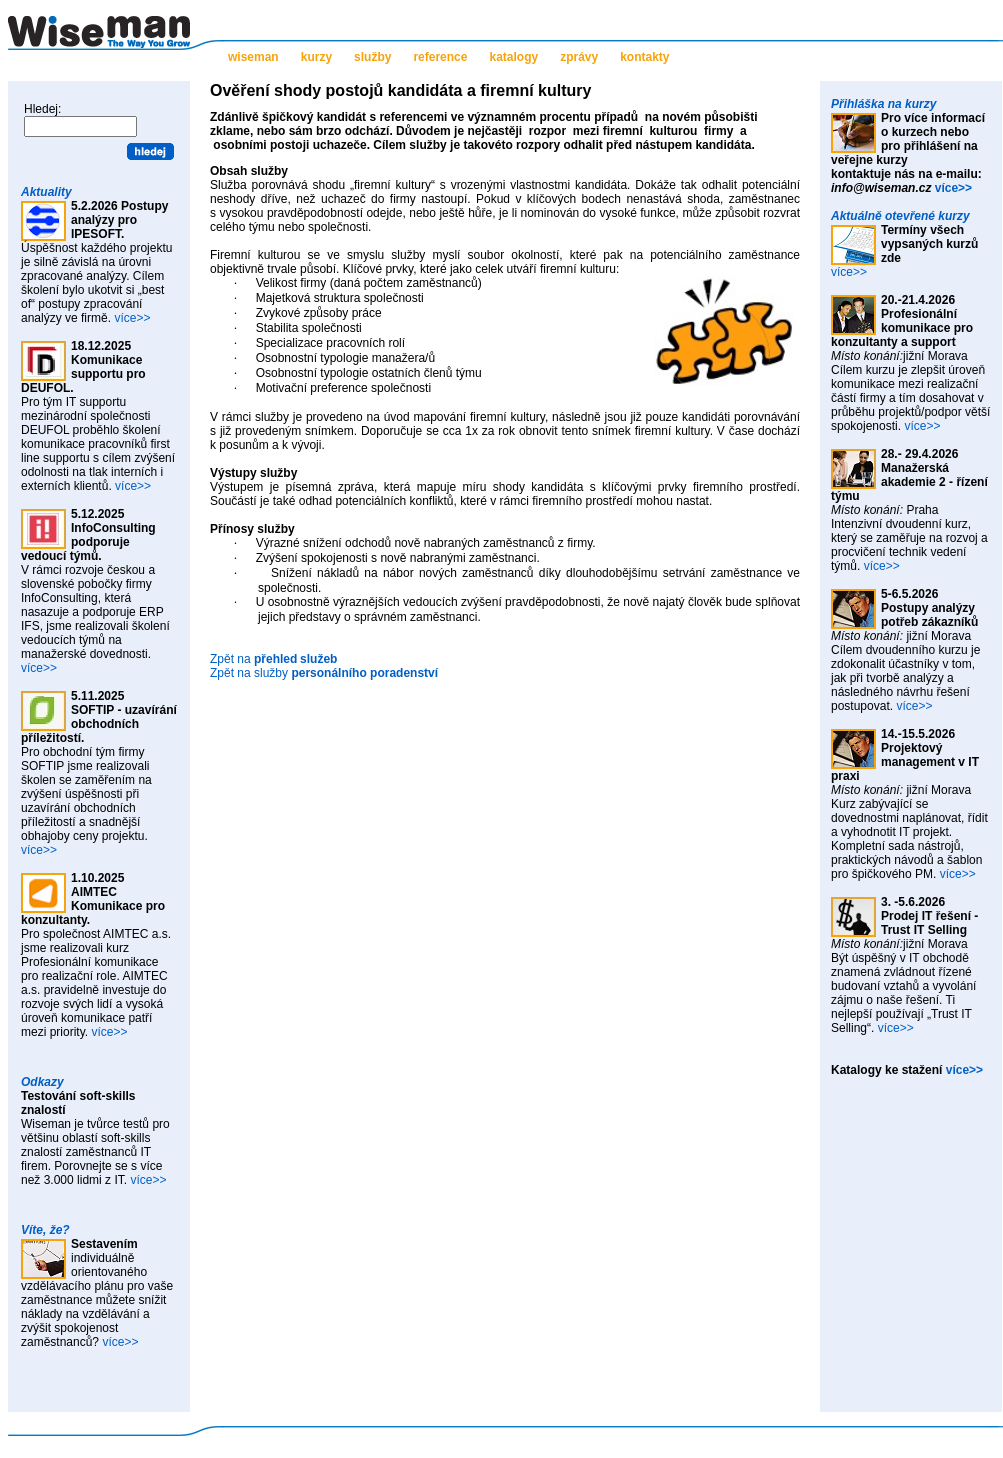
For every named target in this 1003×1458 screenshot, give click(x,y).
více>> (132, 318)
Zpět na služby (324, 673)
